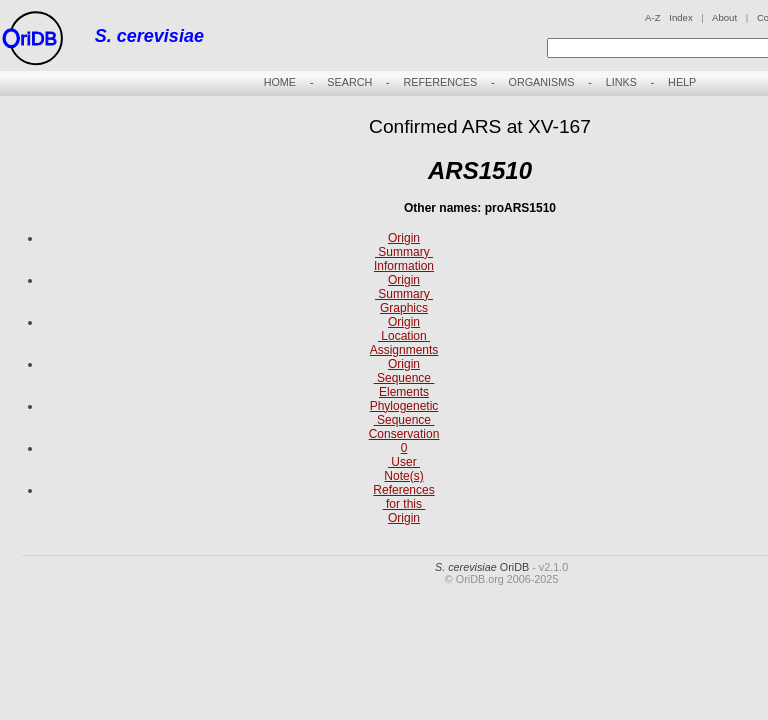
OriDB (482, 567)
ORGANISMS (541, 82)
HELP (682, 82)
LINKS (621, 82)
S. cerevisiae (149, 36)
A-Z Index (669, 17)
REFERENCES (440, 82)
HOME (280, 82)
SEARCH (349, 82)
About (724, 17)
